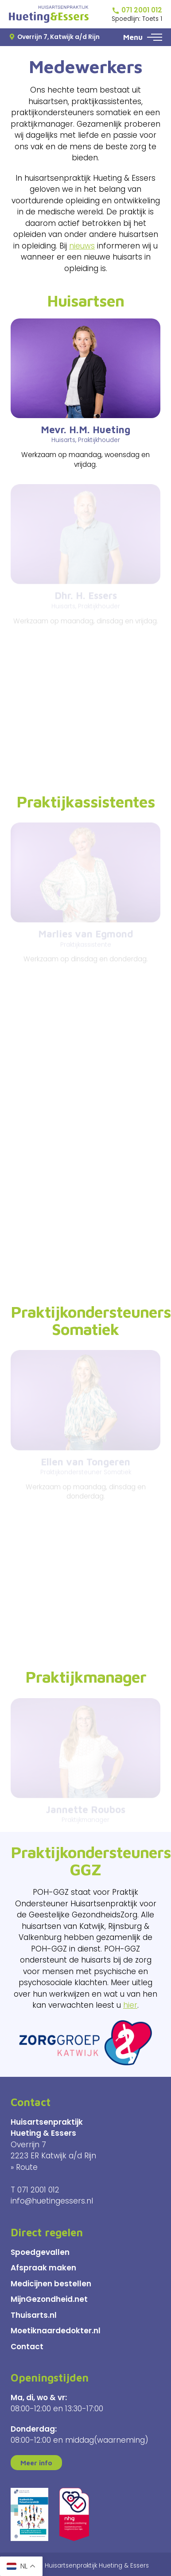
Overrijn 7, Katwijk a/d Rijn (54, 37)
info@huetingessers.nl (52, 2201)
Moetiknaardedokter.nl (56, 2330)
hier (130, 2005)
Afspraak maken (43, 2267)
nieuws (82, 246)
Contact (27, 2346)
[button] (154, 37)
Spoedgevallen (40, 2252)
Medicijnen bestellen (51, 2283)
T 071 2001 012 (35, 2189)
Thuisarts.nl (34, 2315)
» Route (24, 2167)
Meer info (36, 2463)
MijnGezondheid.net (49, 2299)
